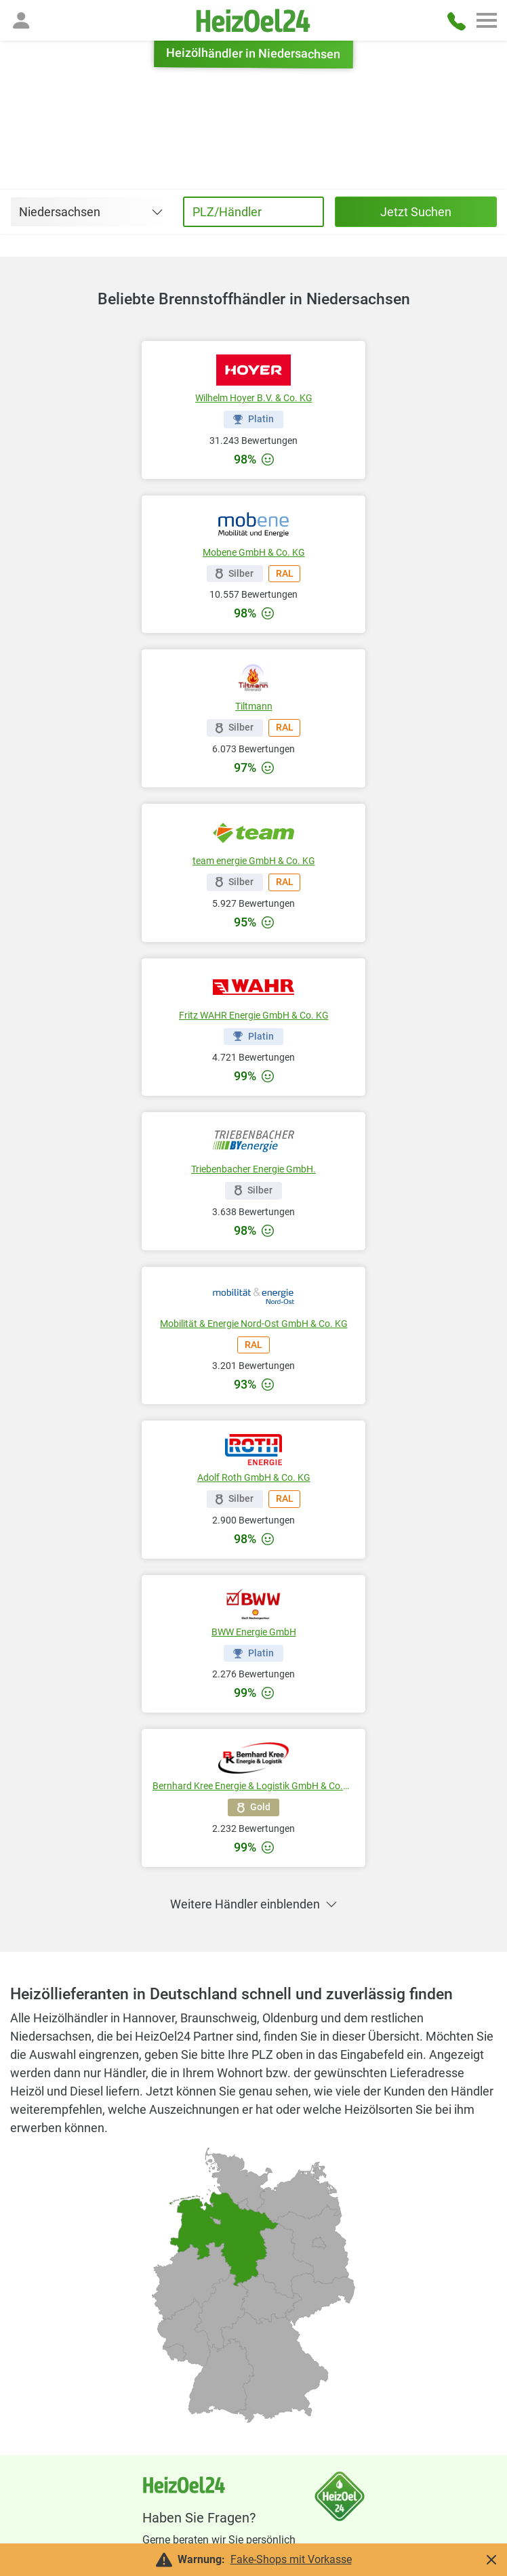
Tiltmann (253, 706)
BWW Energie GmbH (253, 1632)
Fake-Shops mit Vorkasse (291, 2559)
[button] (21, 20)
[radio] (221, 2376)
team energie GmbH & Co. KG (253, 860)
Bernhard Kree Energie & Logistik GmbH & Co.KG (253, 1785)
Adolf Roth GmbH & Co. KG (253, 1477)
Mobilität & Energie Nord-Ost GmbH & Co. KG (254, 1323)
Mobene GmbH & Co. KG (254, 552)
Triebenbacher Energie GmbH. (253, 1169)
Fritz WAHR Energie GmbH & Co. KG (254, 1015)
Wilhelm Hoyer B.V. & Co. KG (253, 397)
